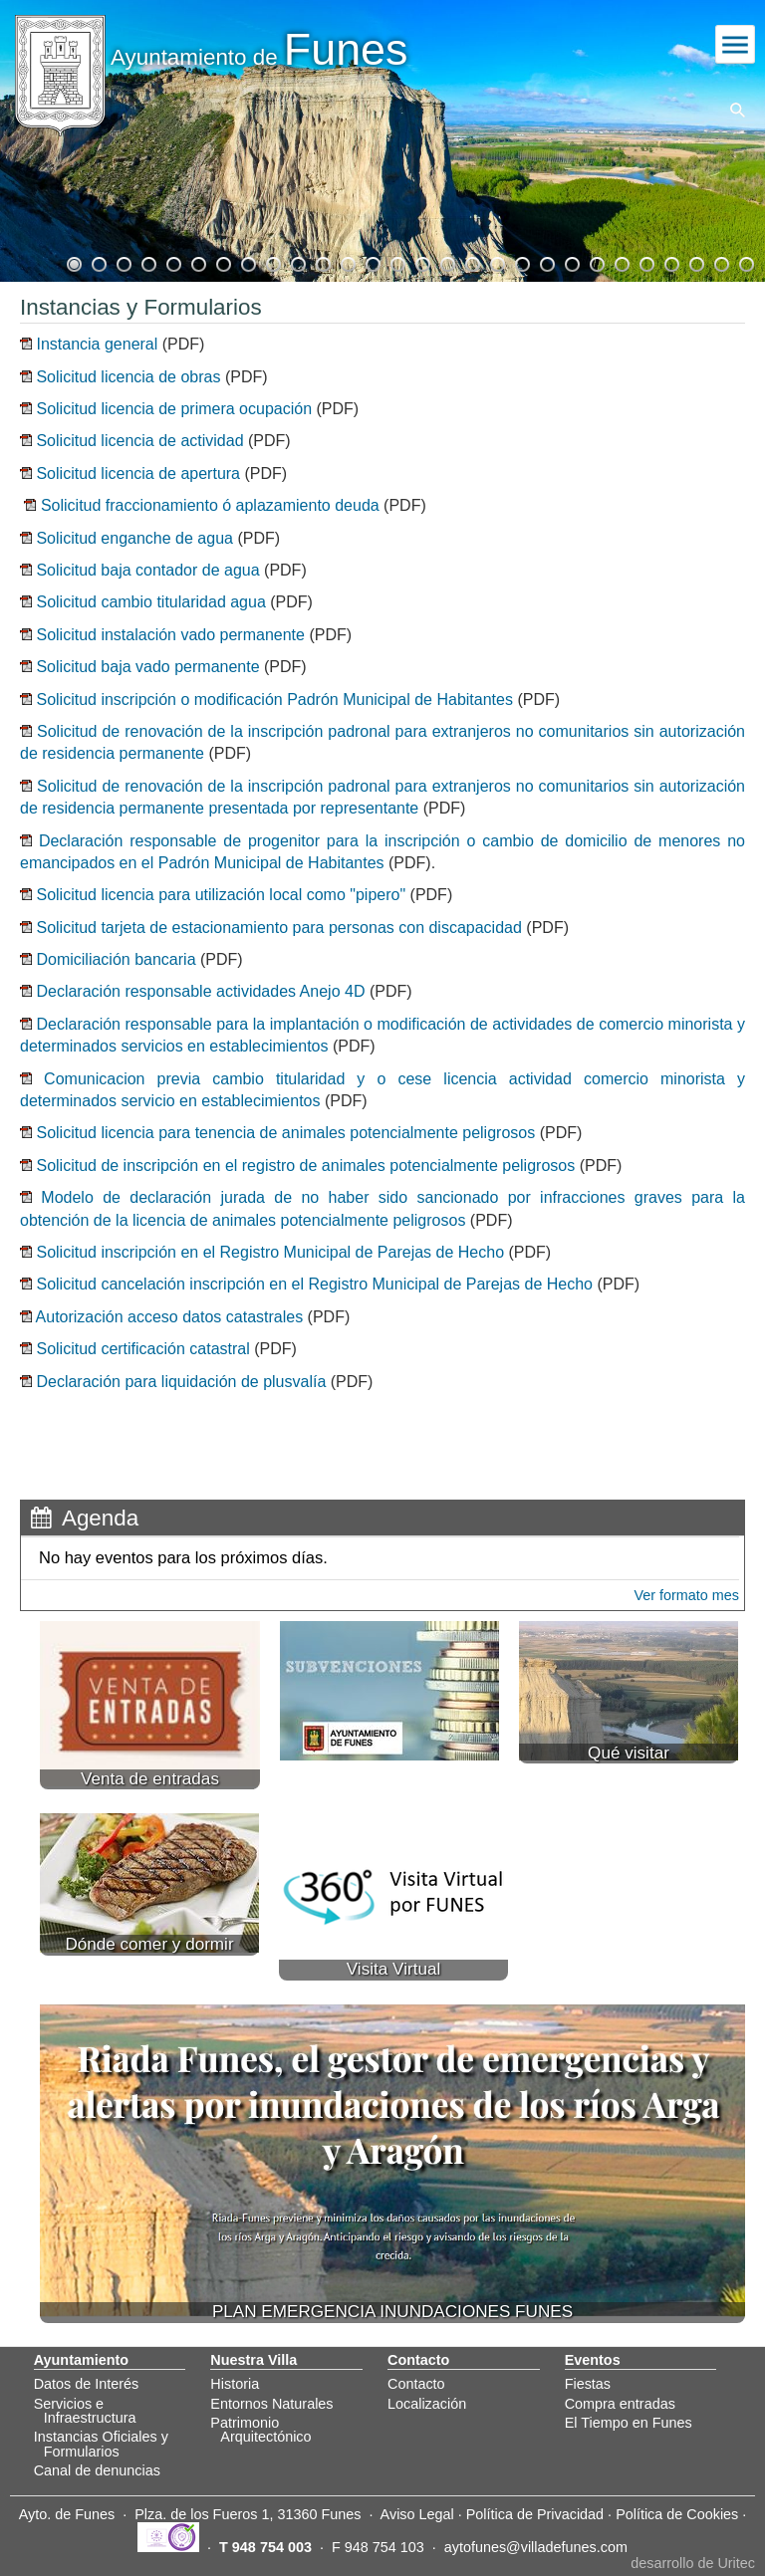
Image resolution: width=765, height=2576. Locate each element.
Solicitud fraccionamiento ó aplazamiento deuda (210, 505)
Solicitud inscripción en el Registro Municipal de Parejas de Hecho (270, 1252)
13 (372, 262)
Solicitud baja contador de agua (146, 570)
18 (496, 262)
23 (621, 262)
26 (695, 262)
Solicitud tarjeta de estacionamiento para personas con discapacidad (278, 927)
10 (297, 262)
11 (322, 262)
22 (596, 262)
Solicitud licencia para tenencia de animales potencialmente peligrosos (285, 1132)
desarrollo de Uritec (693, 2563)
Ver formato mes (686, 1595)
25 (670, 262)
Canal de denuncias (97, 2470)
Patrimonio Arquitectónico (260, 2430)
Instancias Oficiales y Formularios (101, 2444)
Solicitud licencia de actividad (138, 440)
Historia (234, 2384)
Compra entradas (620, 2404)
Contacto (416, 2384)
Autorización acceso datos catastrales (170, 1316)
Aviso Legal (417, 2514)
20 (546, 262)
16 (446, 262)
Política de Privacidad (535, 2514)
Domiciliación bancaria (115, 959)
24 (645, 262)
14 (396, 262)
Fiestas (588, 2384)
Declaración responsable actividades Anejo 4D (200, 991)
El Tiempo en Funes (628, 2423)
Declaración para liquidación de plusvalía (181, 1381)
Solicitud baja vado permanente (146, 666)
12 (347, 262)
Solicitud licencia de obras (126, 376)
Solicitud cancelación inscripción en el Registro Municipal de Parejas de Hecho (314, 1284)
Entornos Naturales (271, 2404)
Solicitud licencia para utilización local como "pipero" (220, 894)
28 (745, 262)
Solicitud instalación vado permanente (170, 634)
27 (720, 262)
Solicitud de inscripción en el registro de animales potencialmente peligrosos (305, 1165)
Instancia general (96, 344)
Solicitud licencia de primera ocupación (174, 408)
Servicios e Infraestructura (85, 2411)
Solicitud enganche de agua (134, 538)
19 (521, 262)
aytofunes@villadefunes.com (536, 2547)
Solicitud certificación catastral (142, 1348)
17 (471, 262)
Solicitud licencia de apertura (136, 473)
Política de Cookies (677, 2514)
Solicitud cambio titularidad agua (150, 601)
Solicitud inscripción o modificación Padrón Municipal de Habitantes (274, 699)
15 (421, 262)
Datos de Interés (86, 2384)
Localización (426, 2404)
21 (571, 262)
